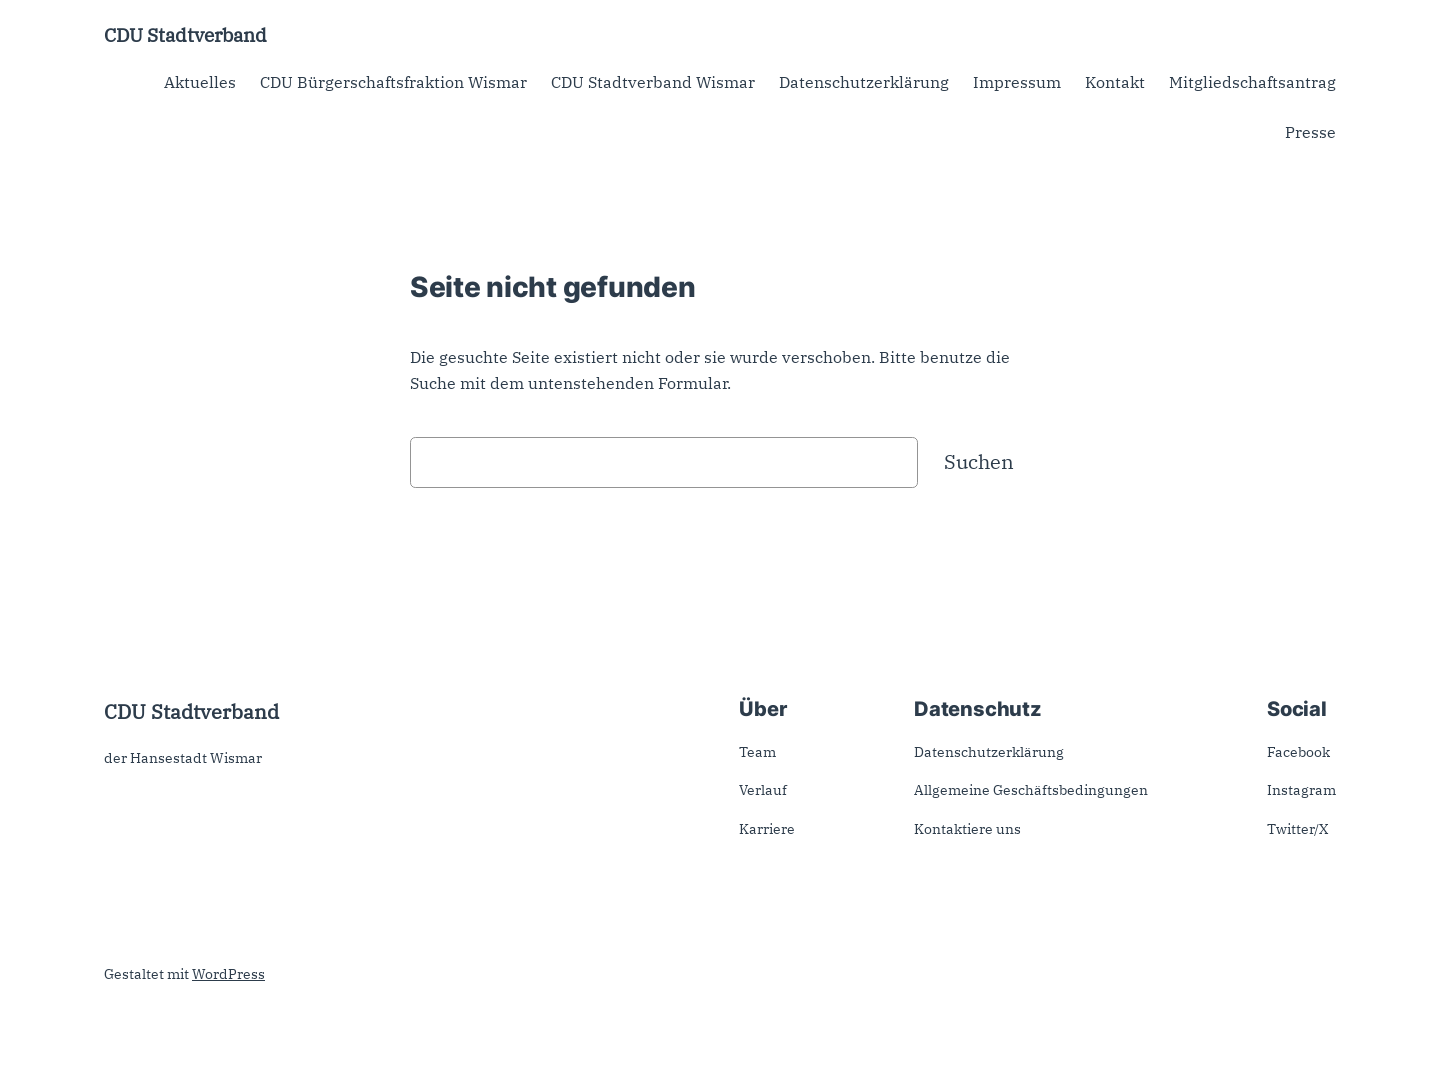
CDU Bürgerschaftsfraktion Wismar (393, 82)
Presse (1310, 132)
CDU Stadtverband (185, 34)
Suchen (979, 461)
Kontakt (1115, 82)
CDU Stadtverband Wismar (653, 82)
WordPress (228, 974)
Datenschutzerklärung (864, 82)
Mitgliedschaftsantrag (1252, 82)
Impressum (1017, 82)
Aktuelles (200, 82)
